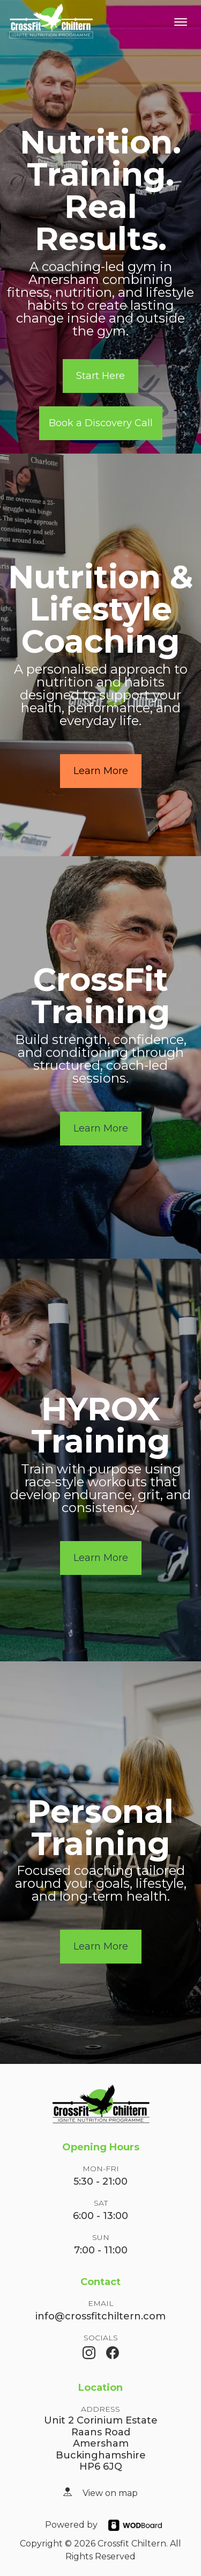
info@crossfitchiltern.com (100, 2316)
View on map (110, 2493)
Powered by (71, 2525)
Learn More (100, 771)
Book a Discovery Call (101, 423)
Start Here (100, 376)
